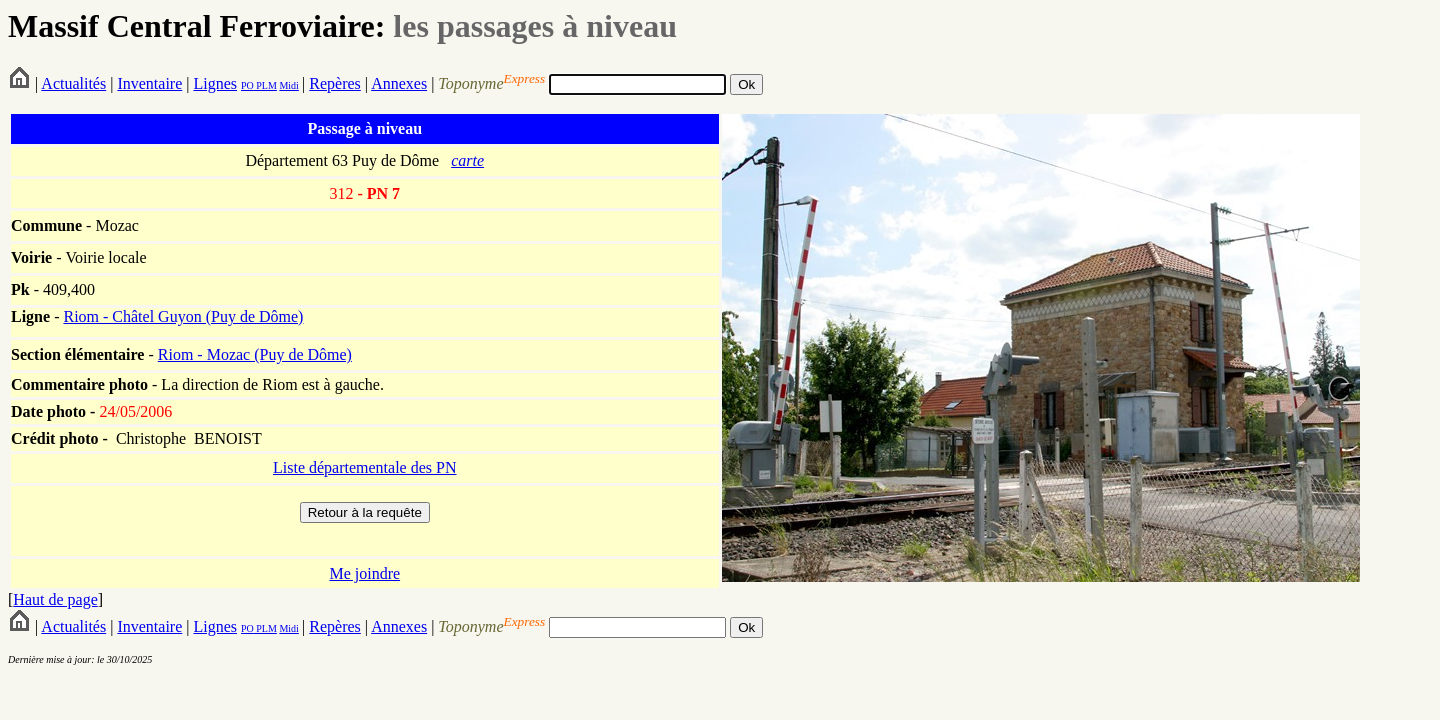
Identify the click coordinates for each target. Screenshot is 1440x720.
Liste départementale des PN (365, 467)
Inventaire (149, 83)
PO (247, 85)
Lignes (215, 83)
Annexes (399, 83)
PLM (265, 85)
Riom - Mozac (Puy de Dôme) (255, 354)
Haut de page (55, 599)
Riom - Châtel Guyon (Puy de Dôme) (183, 316)
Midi (288, 85)
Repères (335, 83)
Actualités (73, 83)
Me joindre (364, 573)
